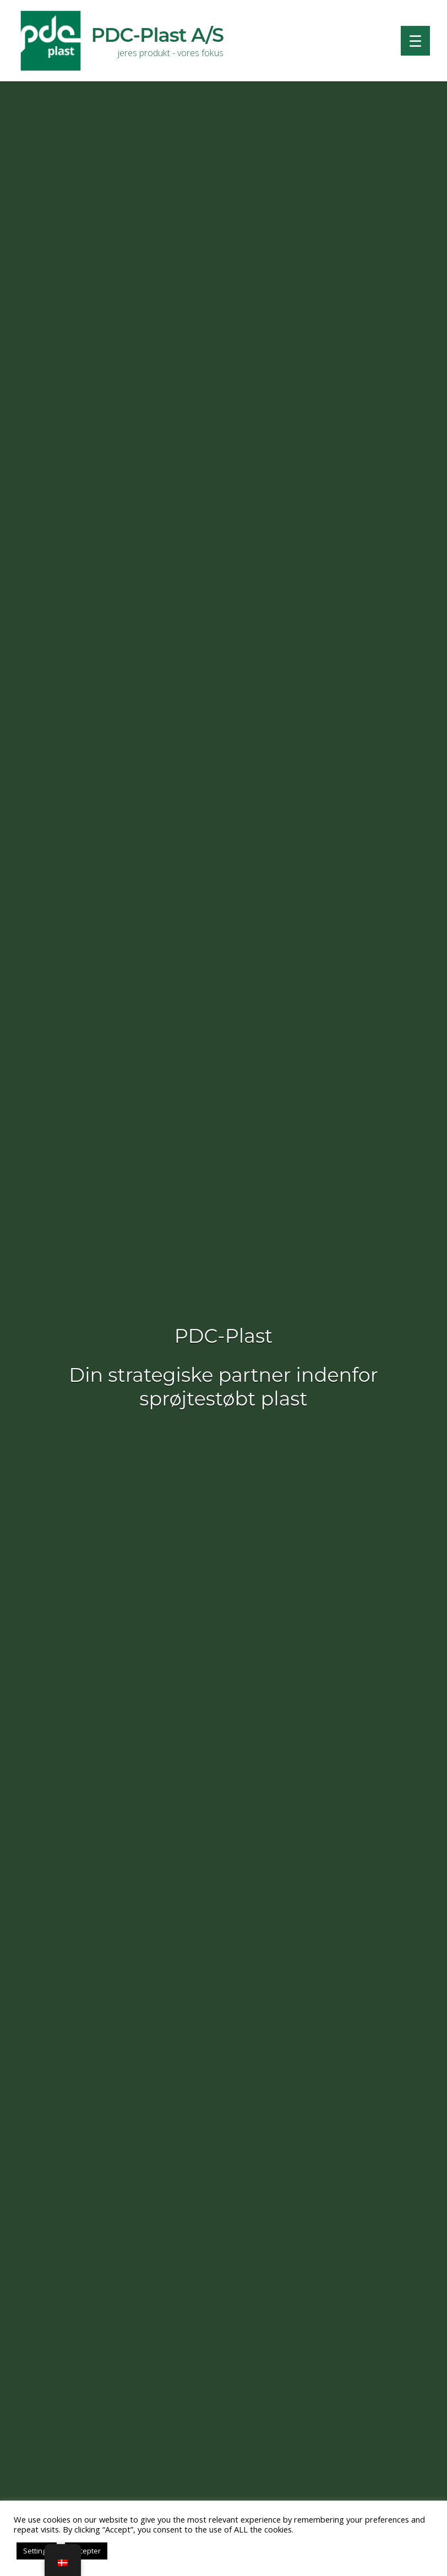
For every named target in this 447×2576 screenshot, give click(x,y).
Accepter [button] (86, 2551)
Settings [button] (36, 2551)
